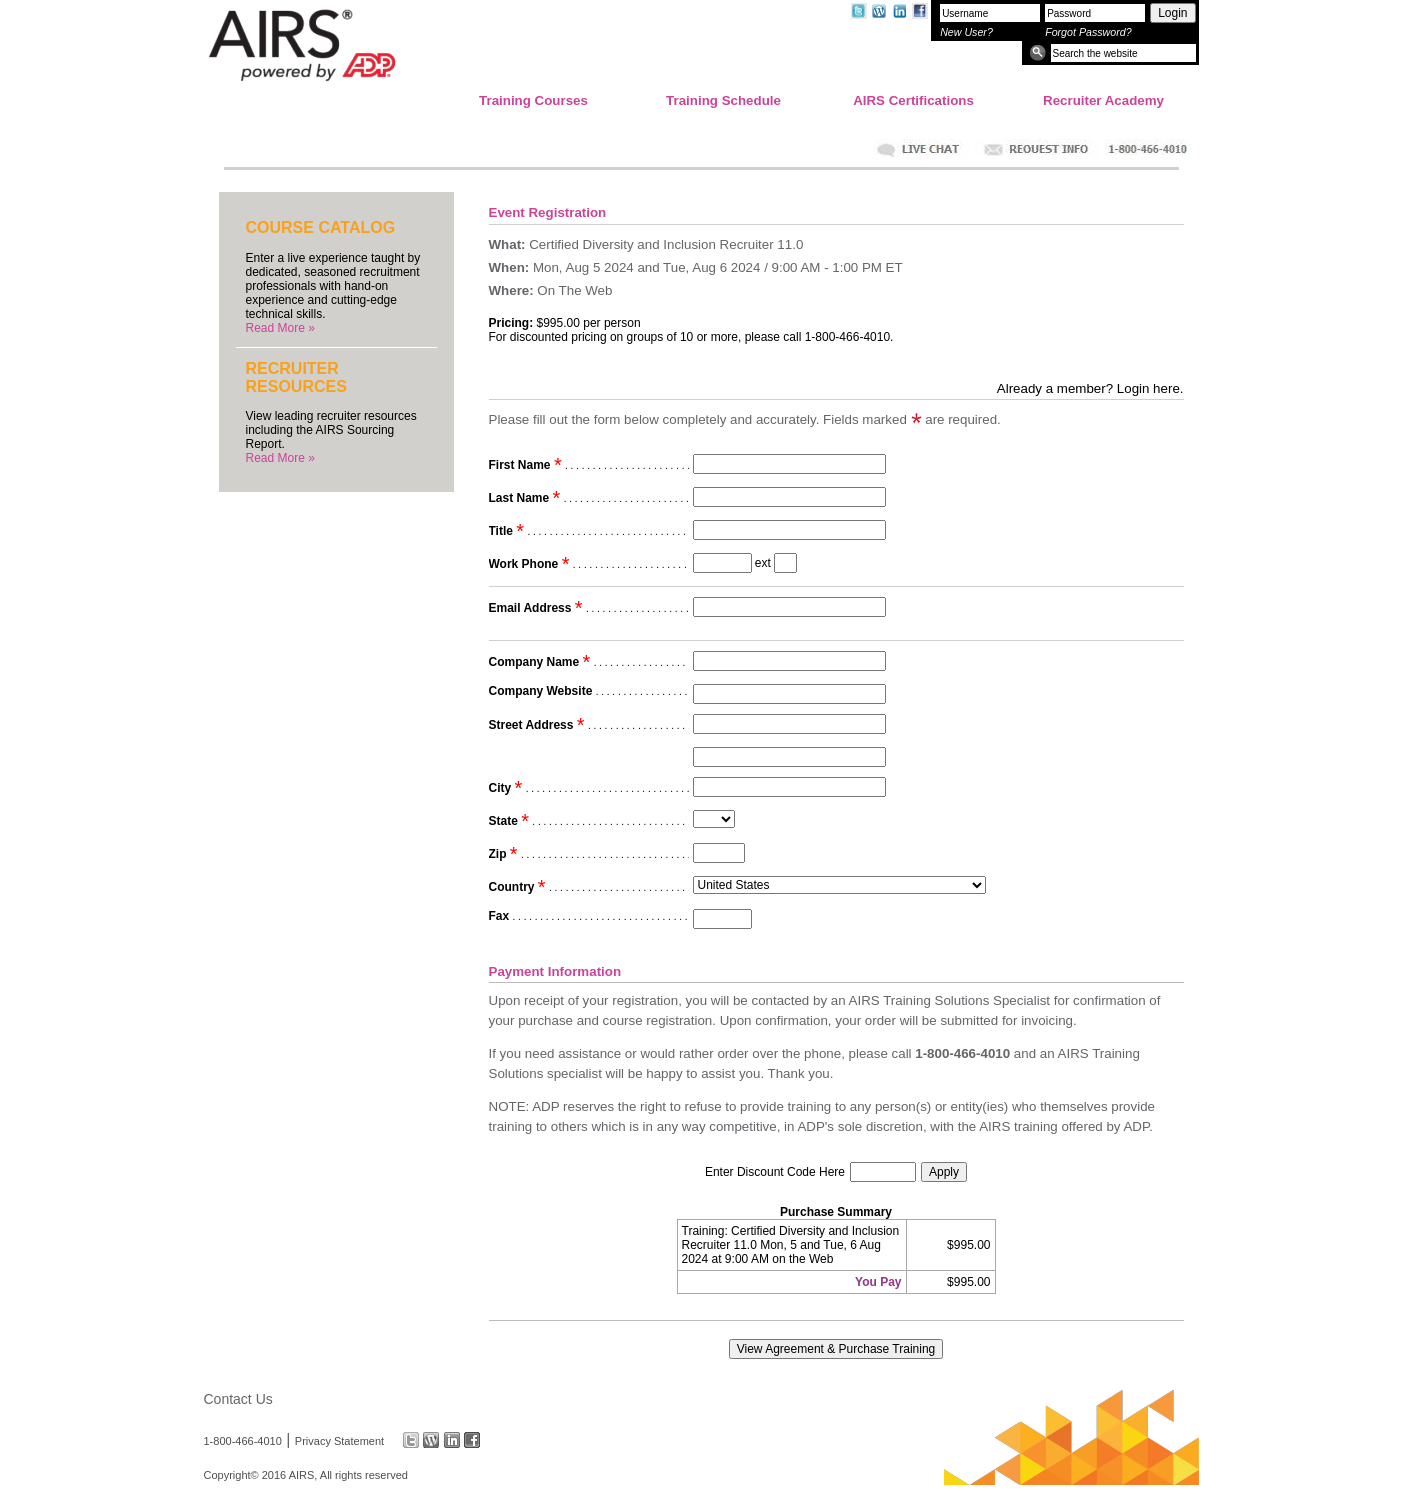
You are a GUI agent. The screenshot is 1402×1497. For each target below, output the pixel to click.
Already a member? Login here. (1090, 388)
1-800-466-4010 (243, 1440)
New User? (966, 32)
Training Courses (533, 100)
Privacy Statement (339, 1440)
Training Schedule (723, 100)
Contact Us (238, 1399)
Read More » (280, 328)
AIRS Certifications (913, 100)
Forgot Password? (1088, 32)
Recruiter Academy (1103, 100)
